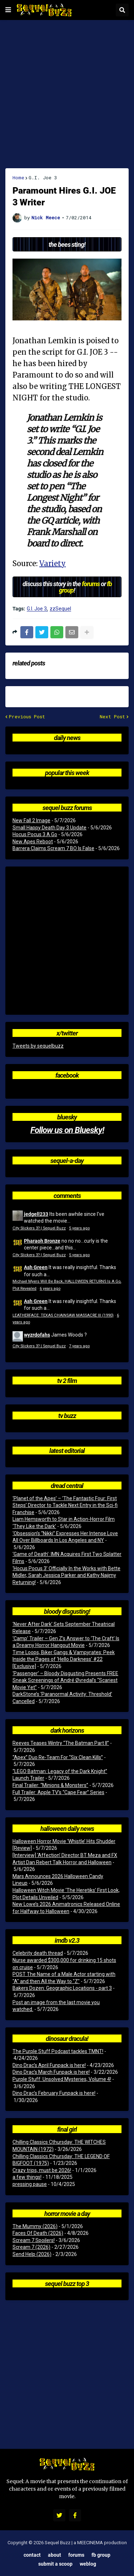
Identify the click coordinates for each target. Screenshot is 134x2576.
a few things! (27, 2177)
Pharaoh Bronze (42, 1240)
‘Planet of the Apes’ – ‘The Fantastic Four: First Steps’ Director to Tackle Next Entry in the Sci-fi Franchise (65, 1505)
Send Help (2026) (32, 2254)
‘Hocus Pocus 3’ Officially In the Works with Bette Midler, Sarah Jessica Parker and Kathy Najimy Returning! (66, 1575)
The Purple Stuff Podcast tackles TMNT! (58, 2051)
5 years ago (79, 1228)
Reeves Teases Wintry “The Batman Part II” (61, 1743)
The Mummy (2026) (35, 2226)
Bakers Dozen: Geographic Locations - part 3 (62, 1988)
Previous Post (27, 716)
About (54, 2554)
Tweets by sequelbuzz (38, 1046)
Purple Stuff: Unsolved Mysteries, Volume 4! (62, 2079)
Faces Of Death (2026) (38, 2233)
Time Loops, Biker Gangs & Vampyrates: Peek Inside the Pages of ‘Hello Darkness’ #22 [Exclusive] (64, 1659)
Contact (32, 2554)
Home (18, 177)
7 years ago (79, 1346)
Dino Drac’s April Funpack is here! (49, 2065)
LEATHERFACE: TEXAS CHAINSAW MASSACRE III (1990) (63, 1315)
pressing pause (30, 2184)
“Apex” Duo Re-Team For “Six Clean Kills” (58, 1757)
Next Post (112, 716)
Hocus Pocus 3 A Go (35, 834)
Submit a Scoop (55, 2563)
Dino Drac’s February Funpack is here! (54, 2093)
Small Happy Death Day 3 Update (49, 827)
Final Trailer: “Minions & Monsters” (50, 1785)
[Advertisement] (67, 94)
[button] (8, 10)
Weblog (88, 2563)
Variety (52, 563)
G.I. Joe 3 (43, 177)
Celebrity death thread (38, 1953)
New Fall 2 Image (31, 820)
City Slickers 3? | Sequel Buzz (39, 1228)
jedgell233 (36, 1213)
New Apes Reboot (33, 841)
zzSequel (60, 608)
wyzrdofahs (37, 1334)
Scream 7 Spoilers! (34, 2240)
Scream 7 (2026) (31, 2247)
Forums (76, 2554)
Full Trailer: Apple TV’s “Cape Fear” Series (58, 1792)
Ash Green (36, 1267)
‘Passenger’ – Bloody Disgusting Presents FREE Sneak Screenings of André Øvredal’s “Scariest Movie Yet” (65, 1680)
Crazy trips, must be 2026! (42, 2170)
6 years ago (50, 1288)
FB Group (100, 2554)
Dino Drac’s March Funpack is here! (51, 2072)
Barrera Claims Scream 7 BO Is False (53, 848)
